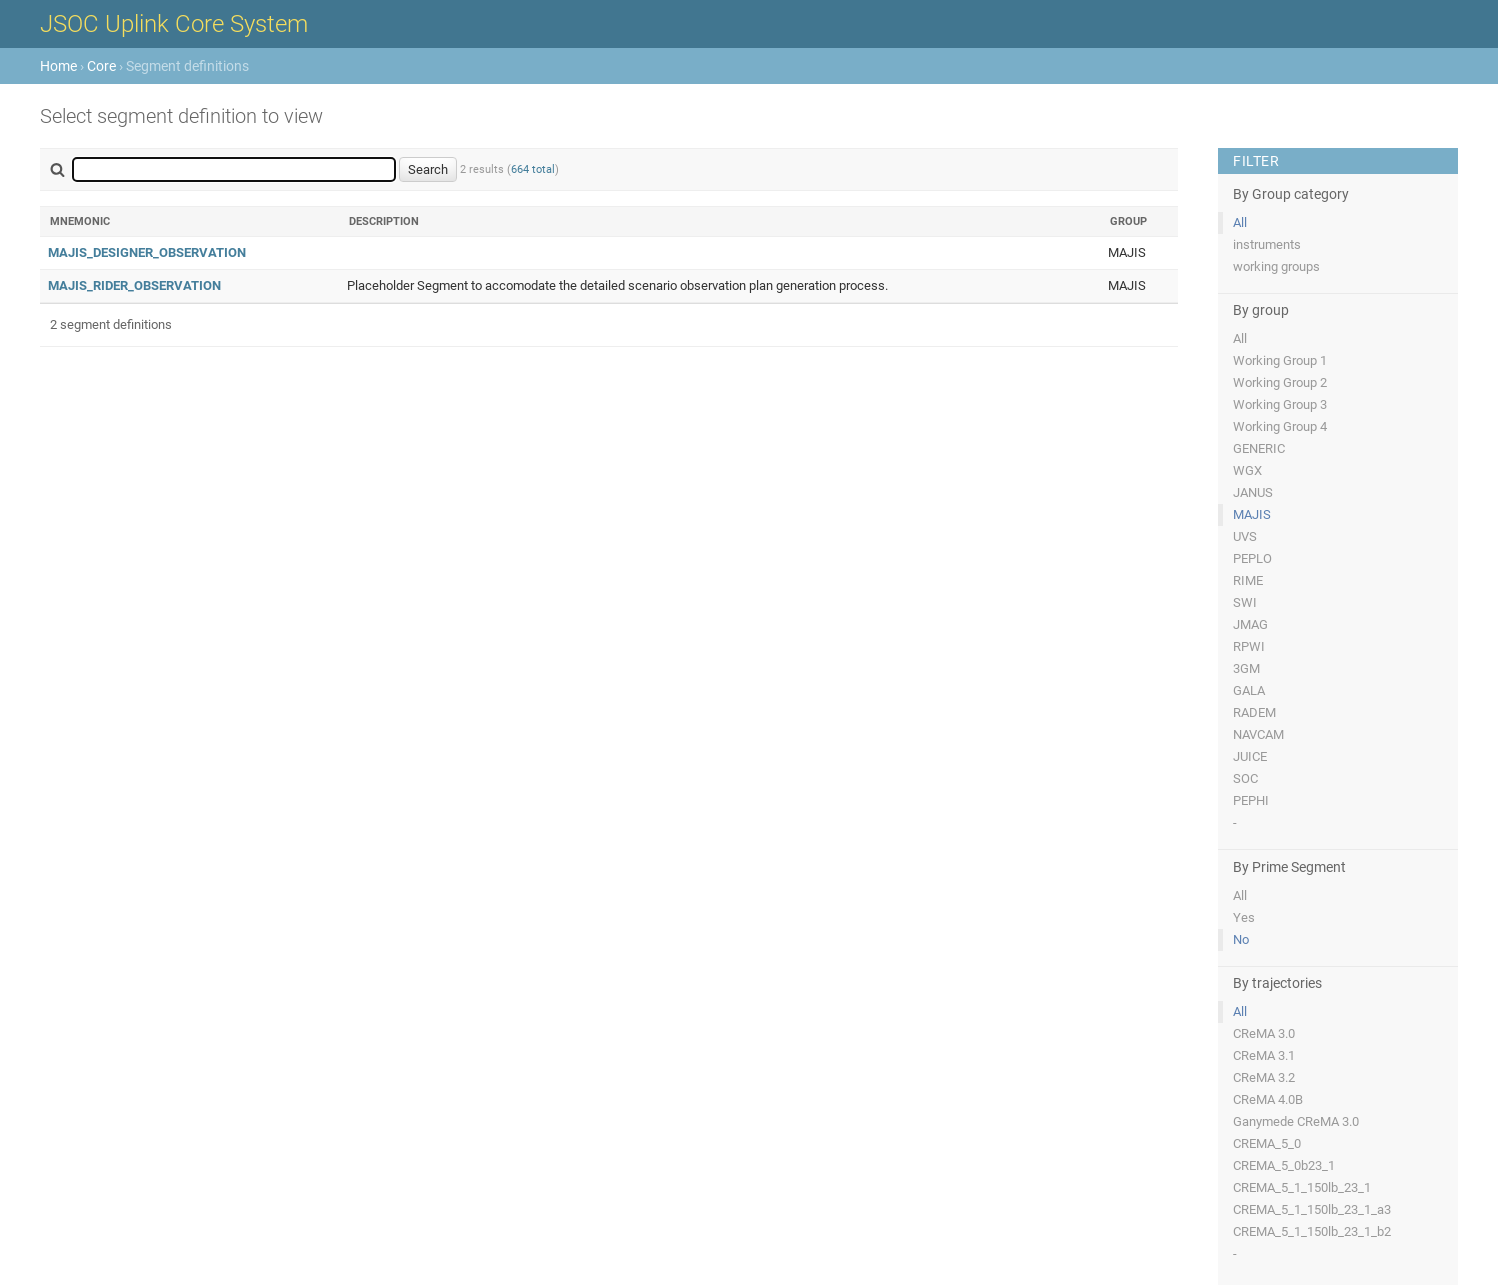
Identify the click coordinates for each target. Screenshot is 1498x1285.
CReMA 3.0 (1264, 1033)
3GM (1246, 668)
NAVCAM (1258, 734)
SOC (1245, 778)
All (1240, 222)
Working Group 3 (1280, 404)
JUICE (1250, 756)
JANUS (1253, 492)
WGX (1247, 470)
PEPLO (1252, 558)
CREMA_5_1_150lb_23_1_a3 (1312, 1209)
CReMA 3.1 (1264, 1055)
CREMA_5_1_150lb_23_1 (1302, 1187)
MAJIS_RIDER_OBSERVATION (134, 285)
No (1241, 939)
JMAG (1250, 624)
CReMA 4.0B (1268, 1099)
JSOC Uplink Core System (174, 24)
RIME (1248, 580)
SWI (1245, 602)
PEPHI (1251, 800)
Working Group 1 (1280, 360)
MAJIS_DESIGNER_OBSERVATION (147, 252)
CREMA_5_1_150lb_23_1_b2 (1312, 1231)
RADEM (1254, 712)
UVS (1245, 536)
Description (384, 221)
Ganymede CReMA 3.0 (1296, 1121)
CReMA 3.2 (1264, 1077)
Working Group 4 (1280, 426)
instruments (1267, 244)
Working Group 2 (1280, 382)
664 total (533, 169)
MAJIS (1252, 514)
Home (58, 66)
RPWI (1249, 646)
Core (101, 66)
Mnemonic (80, 221)
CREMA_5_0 (1267, 1143)
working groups (1276, 266)
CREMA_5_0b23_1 (1284, 1165)
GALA (1249, 690)
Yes (1244, 917)
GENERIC (1259, 448)
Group (1128, 221)
